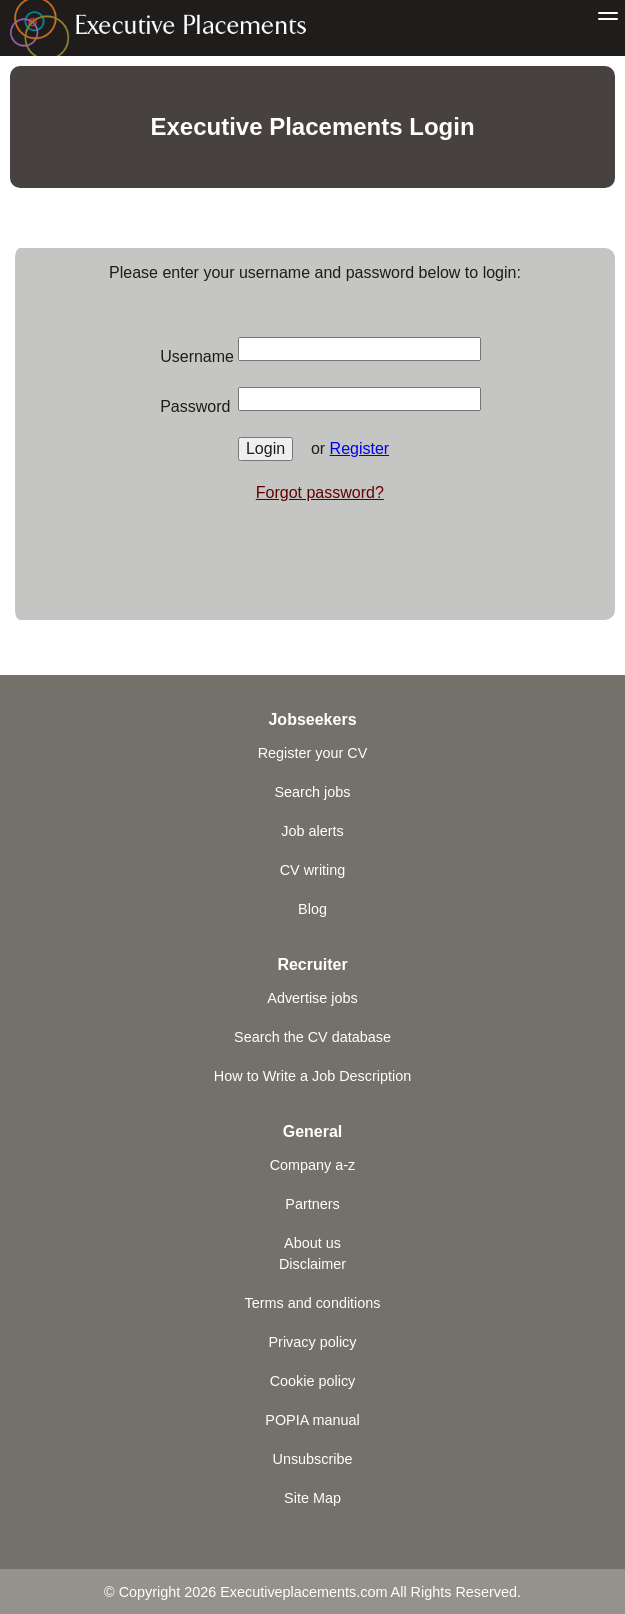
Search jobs (313, 792)
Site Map (312, 1498)
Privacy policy (313, 1342)
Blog (312, 909)
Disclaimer (312, 1264)
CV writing (313, 870)
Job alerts (312, 831)
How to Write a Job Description (312, 1076)
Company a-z (313, 1165)
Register (360, 448)
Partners (312, 1204)
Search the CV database (312, 1037)
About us (312, 1243)
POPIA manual (312, 1420)
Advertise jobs (312, 998)
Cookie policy (313, 1381)
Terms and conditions (313, 1303)
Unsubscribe (313, 1459)
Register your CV (313, 753)
